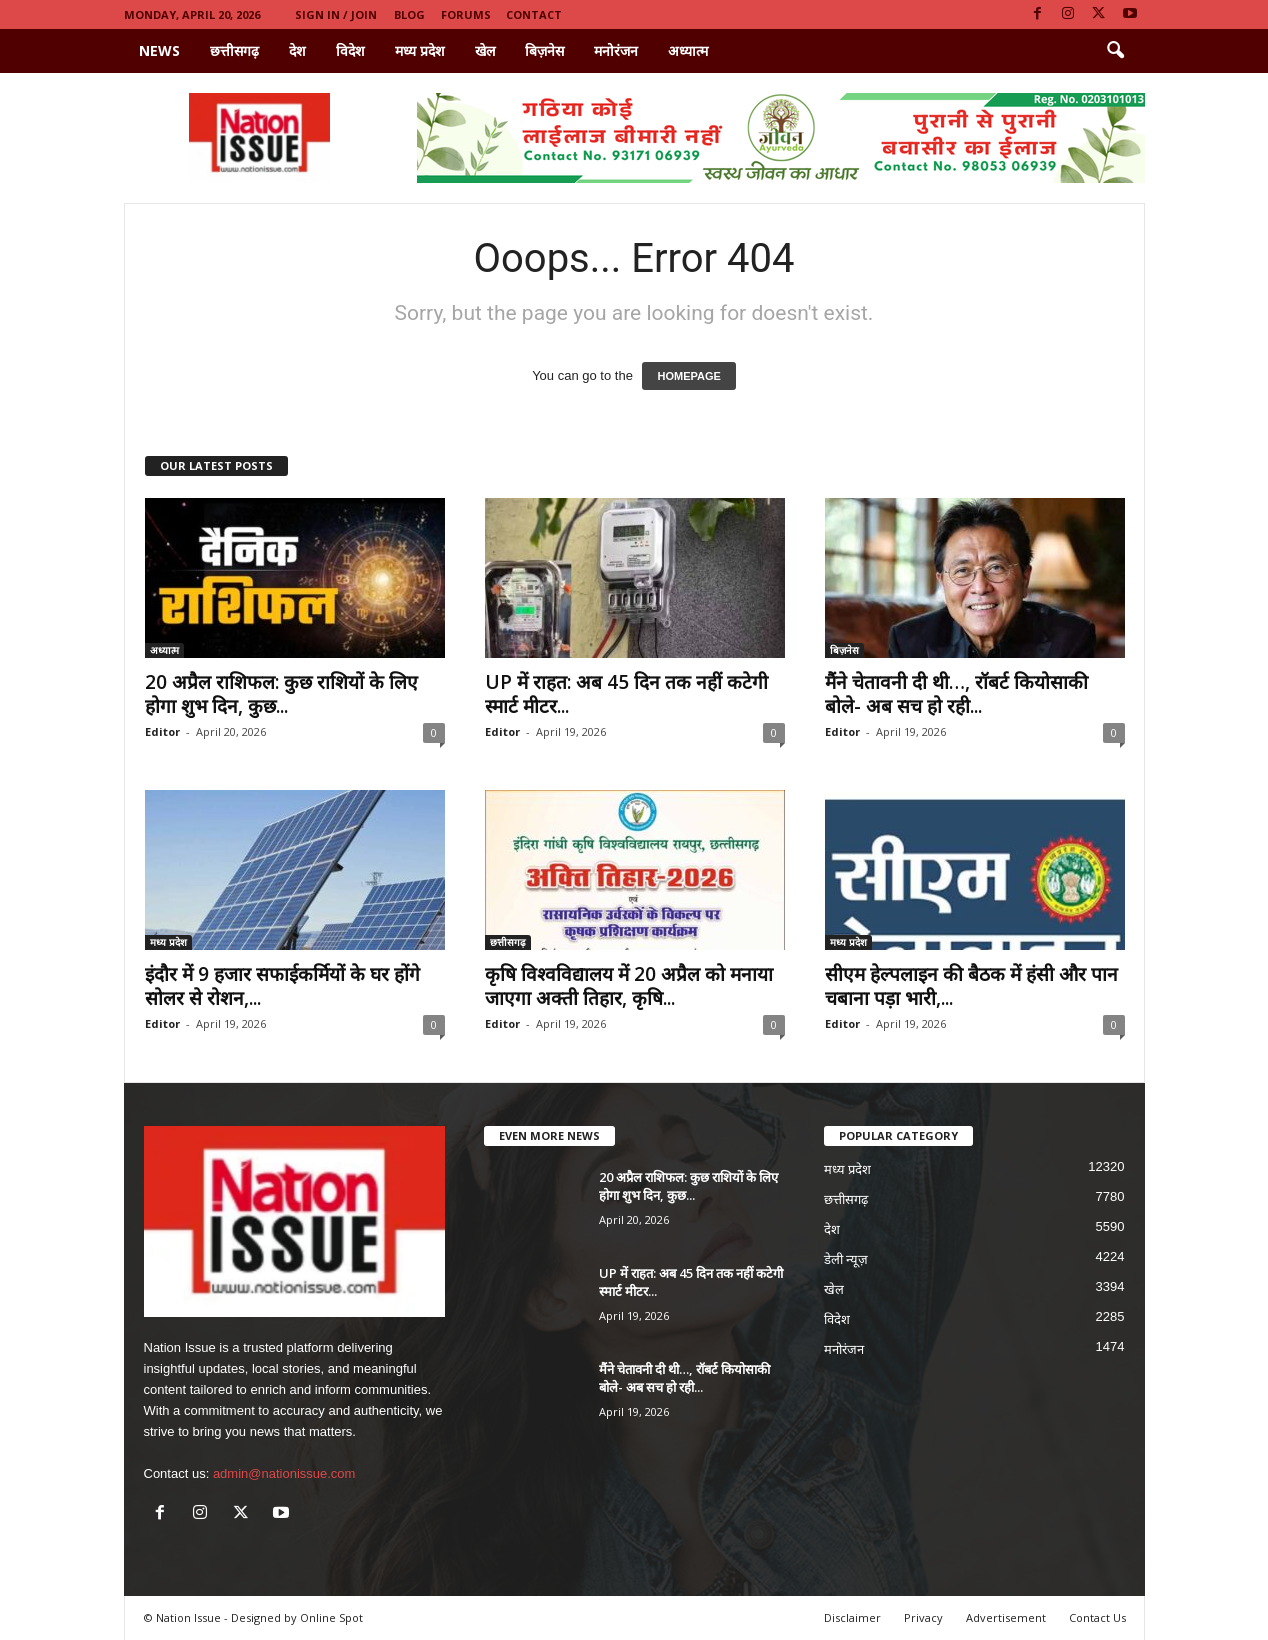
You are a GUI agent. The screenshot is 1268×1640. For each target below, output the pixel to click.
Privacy (923, 1617)
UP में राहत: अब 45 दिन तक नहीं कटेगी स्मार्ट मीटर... (626, 694)
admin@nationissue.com (284, 1473)
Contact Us (1097, 1617)
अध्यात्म (688, 50)
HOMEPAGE (688, 376)
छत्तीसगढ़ (234, 50)
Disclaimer (852, 1617)
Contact (534, 14)
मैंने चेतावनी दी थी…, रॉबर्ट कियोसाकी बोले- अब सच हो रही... (956, 694)
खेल (485, 50)
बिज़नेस (544, 50)
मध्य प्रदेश (420, 50)
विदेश (350, 50)
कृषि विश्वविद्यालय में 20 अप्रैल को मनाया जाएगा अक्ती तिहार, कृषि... (629, 986)
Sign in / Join (336, 14)
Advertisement (1006, 1617)
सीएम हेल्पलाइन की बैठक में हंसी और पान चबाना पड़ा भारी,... (971, 986)
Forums (466, 14)
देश (297, 50)
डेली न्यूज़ (846, 1259)
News (159, 50)
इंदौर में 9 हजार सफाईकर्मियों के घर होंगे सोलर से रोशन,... (282, 986)
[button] (1115, 51)
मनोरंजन (616, 50)
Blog (409, 14)
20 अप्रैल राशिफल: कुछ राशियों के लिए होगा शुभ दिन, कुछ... (281, 694)
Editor (162, 731)
